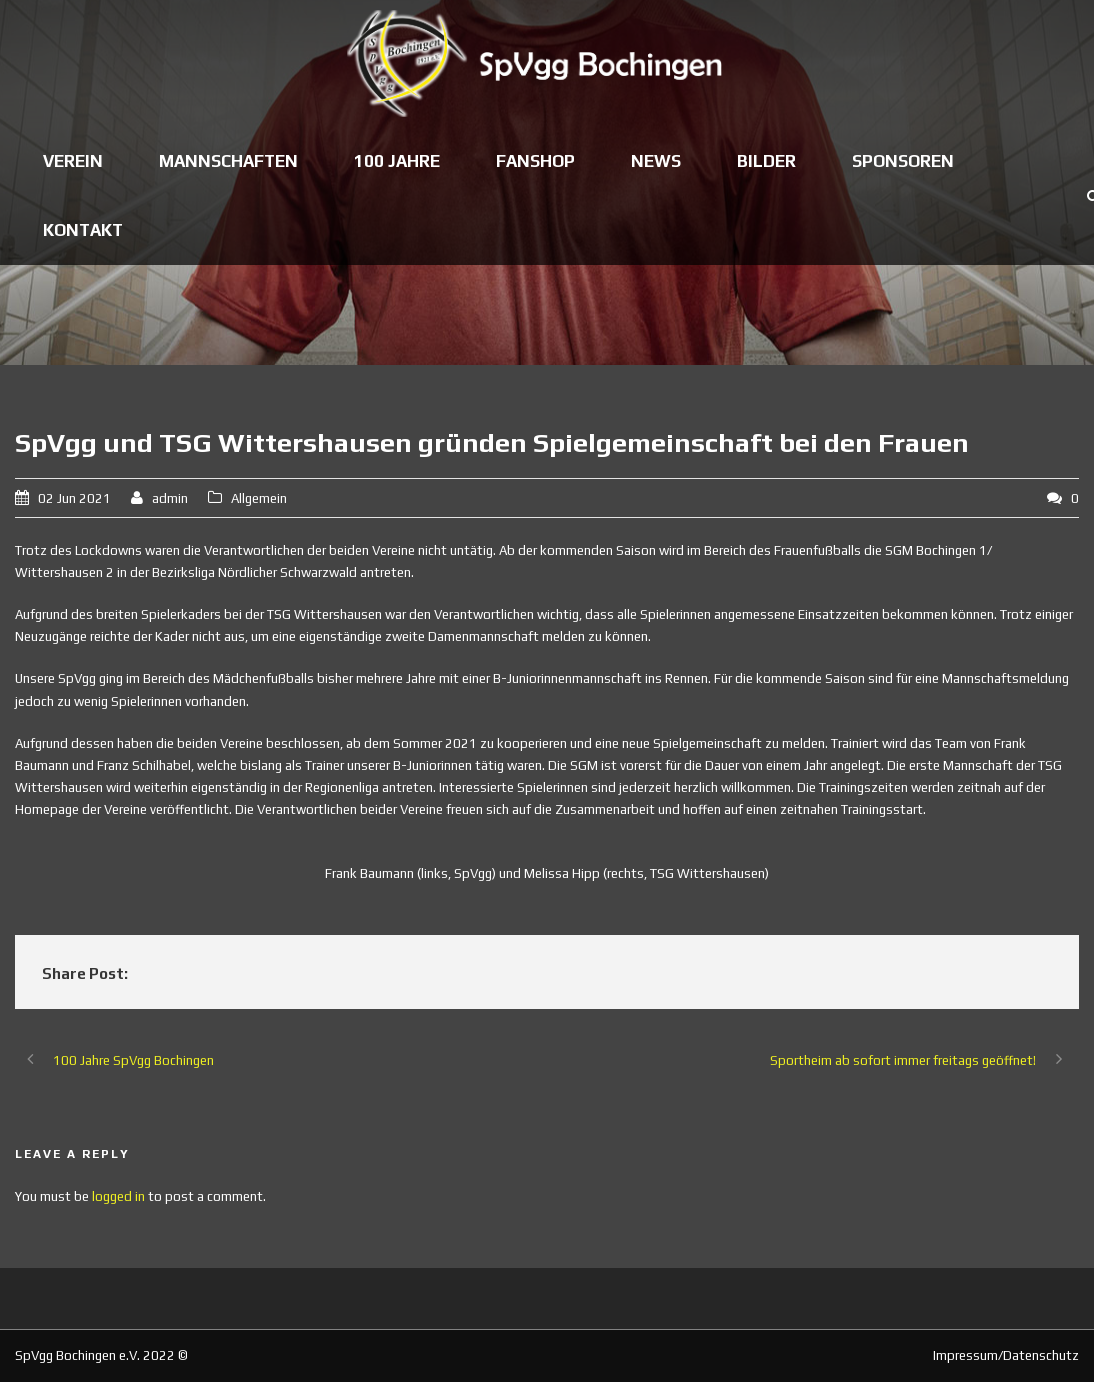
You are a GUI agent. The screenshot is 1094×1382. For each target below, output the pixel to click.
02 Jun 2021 (74, 498)
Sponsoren (903, 161)
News (656, 161)
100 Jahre (397, 161)
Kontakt (83, 230)
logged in (118, 1196)
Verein (73, 161)
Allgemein (259, 498)
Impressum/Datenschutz (1006, 1355)
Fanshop (535, 161)
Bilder (766, 161)
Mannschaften (228, 161)
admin (170, 498)
